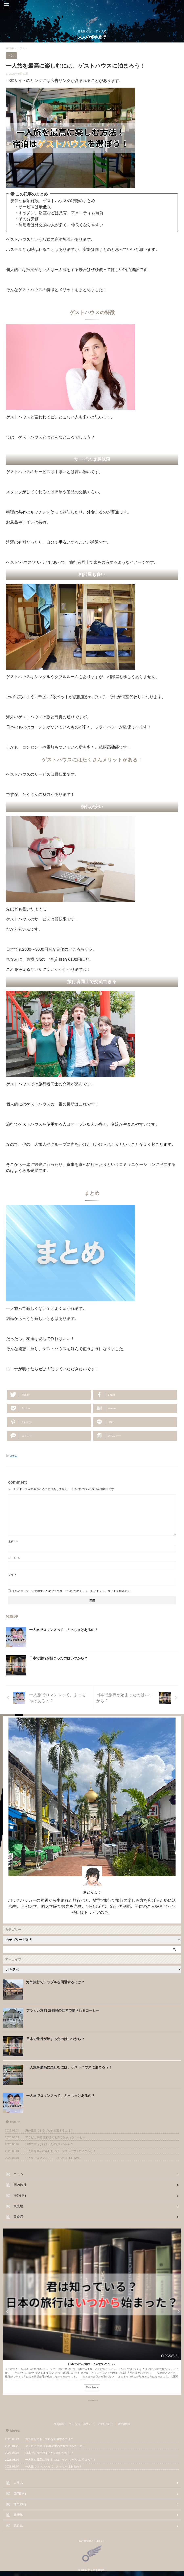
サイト (12, 1582)
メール (14, 1566)
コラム (13, 1463)
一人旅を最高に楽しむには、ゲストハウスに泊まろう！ (71, 2075)
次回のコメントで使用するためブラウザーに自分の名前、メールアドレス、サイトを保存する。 (72, 1599)
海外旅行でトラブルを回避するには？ (57, 1990)
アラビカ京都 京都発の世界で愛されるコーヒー (65, 2019)
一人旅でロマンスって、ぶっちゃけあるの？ (65, 1638)
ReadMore (92, 2396)
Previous (6, 2319)
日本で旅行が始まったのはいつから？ (60, 1666)
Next (177, 2319)
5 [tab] (97, 2408)
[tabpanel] (92, 2320)
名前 (12, 1549)
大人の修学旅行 (92, 37)
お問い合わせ (105, 2427)
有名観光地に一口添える (92, 2544)
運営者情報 (124, 2427)
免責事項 (59, 2427)
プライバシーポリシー (81, 2427)
